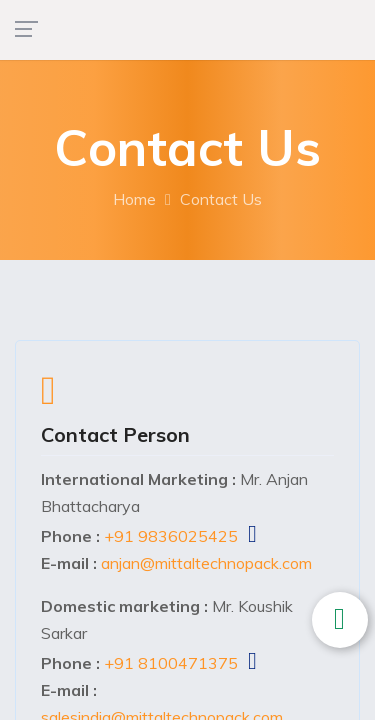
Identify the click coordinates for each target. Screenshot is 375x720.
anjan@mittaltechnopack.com (206, 563)
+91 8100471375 (171, 663)
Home (134, 199)
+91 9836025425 (171, 536)
